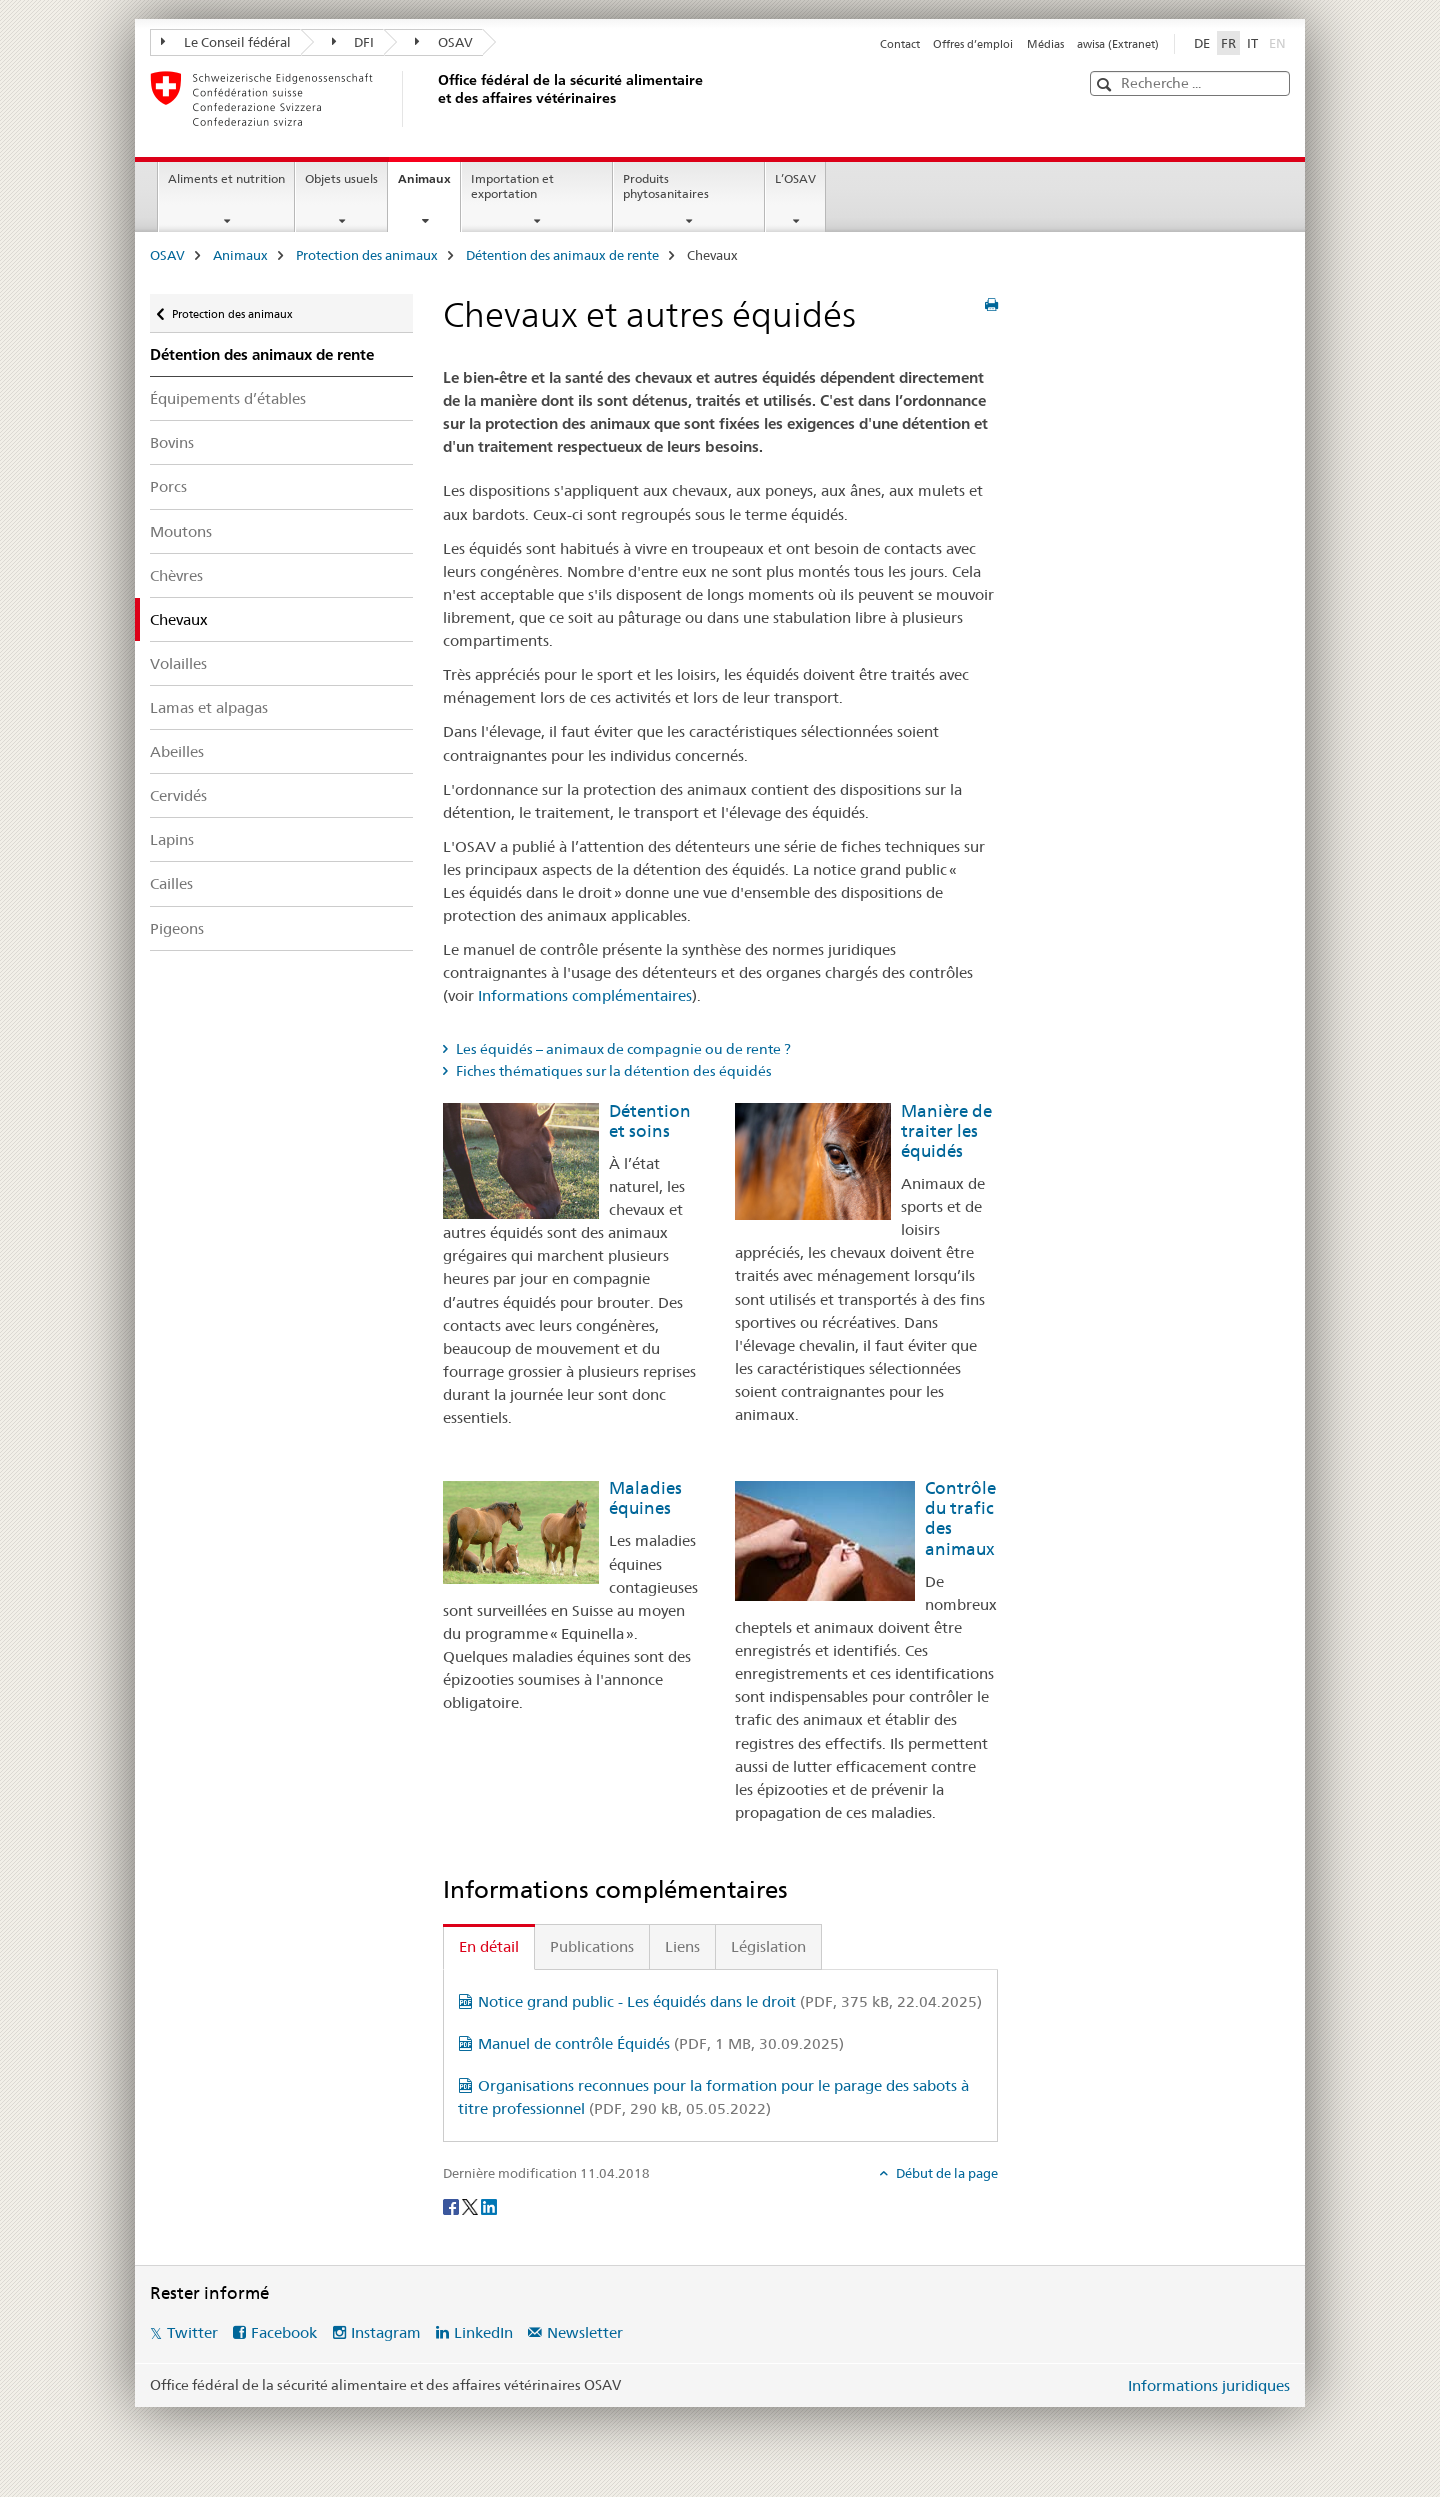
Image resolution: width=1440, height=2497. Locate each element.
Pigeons (177, 928)
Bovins (172, 442)
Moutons (181, 531)
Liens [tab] (682, 1946)
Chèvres (176, 575)
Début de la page (945, 2173)
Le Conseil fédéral (226, 42)
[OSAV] (435, 99)
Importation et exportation (512, 186)
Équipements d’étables (228, 398)
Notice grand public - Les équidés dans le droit (730, 2001)
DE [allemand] (1202, 43)
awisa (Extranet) (1118, 44)
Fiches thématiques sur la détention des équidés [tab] (612, 1071)
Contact (900, 44)
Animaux (429, 185)
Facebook (284, 2332)
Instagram (386, 2332)
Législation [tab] (768, 1946)
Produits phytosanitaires (666, 186)
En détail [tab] (489, 1946)
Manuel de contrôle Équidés (661, 2043)
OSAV (444, 42)
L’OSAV (795, 178)
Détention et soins (650, 1121)
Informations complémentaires (585, 995)
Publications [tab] (592, 1946)
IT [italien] (1252, 43)
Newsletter (585, 2332)
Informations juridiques (1209, 2385)
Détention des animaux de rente (562, 255)
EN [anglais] (1279, 42)
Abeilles (177, 751)
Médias (1045, 44)
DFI (353, 42)
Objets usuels (341, 178)
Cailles (171, 883)
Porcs (168, 486)
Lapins (172, 839)
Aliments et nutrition (226, 178)
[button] (1106, 84)
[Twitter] (471, 2206)
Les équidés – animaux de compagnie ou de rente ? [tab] (622, 1049)
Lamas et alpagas (209, 707)
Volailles (178, 663)
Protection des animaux (367, 255)
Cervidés (178, 795)
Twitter (192, 2332)
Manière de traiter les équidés (946, 1131)
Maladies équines (645, 1498)
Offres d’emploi (973, 44)
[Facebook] (452, 2206)
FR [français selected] (1228, 43)
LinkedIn (483, 2332)
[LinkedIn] (489, 2206)
